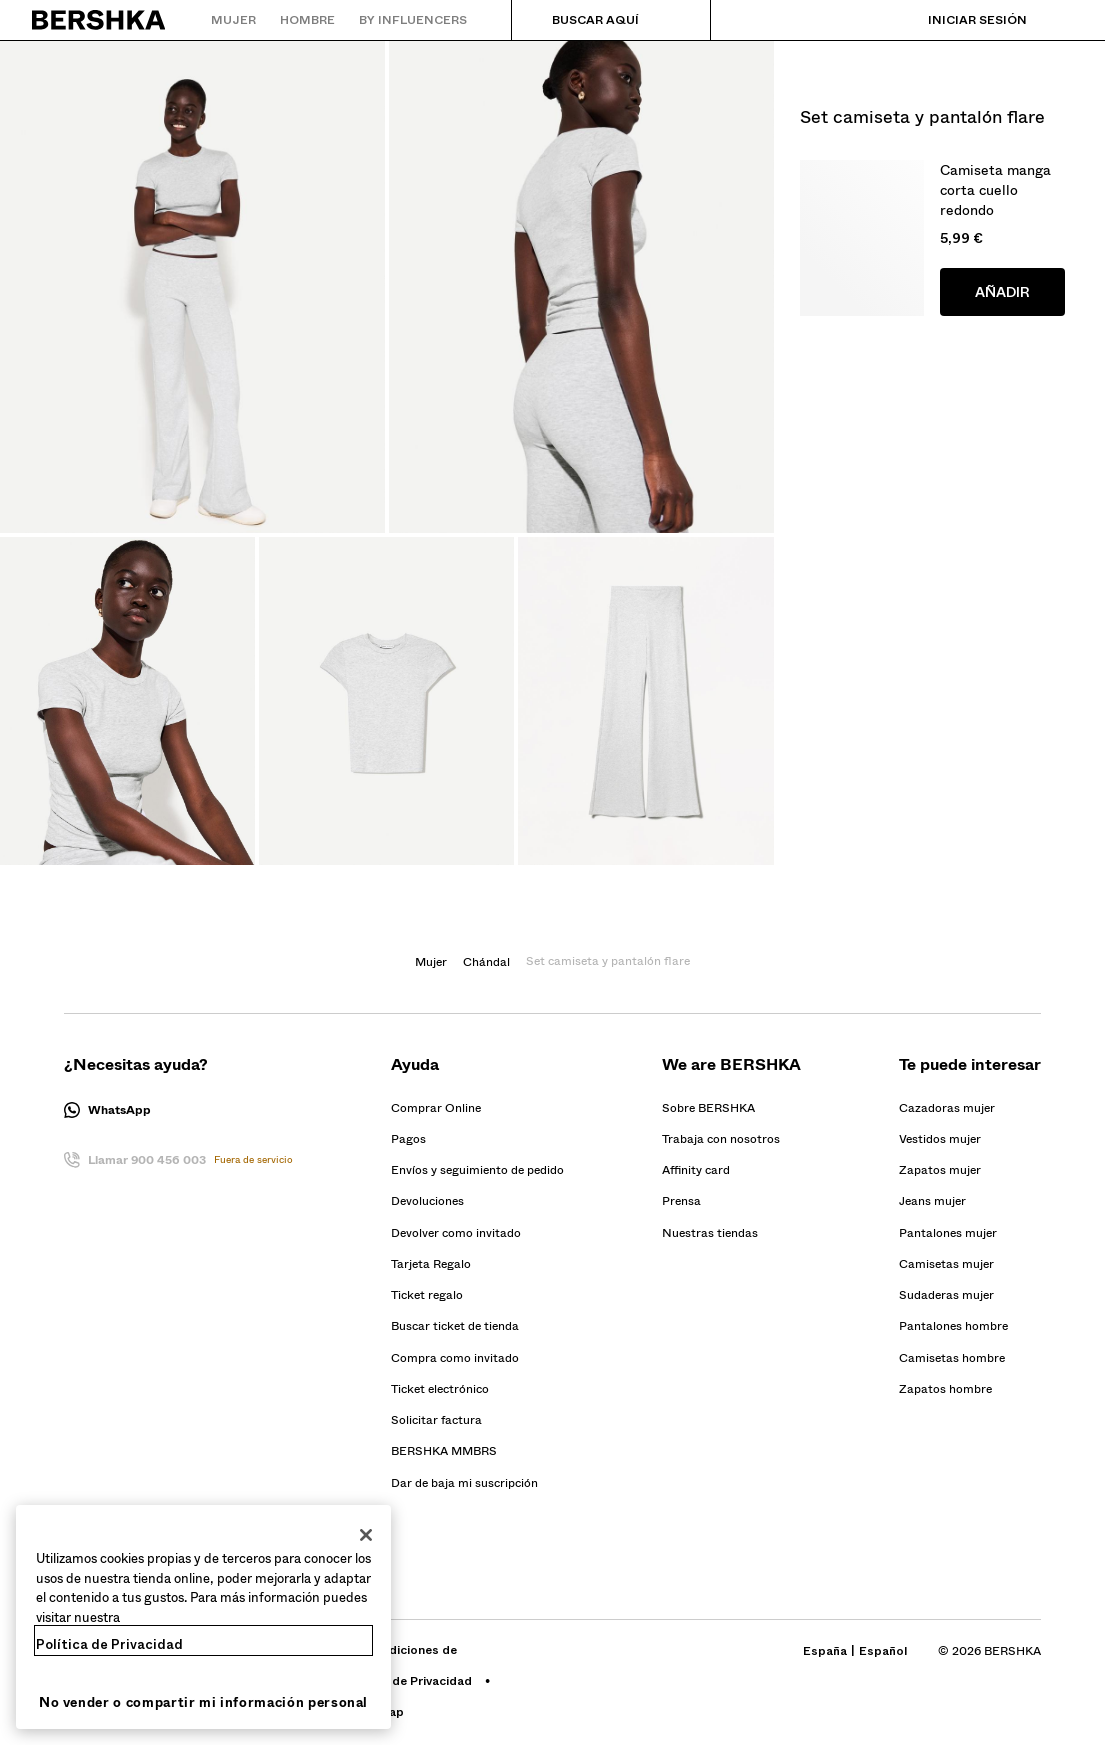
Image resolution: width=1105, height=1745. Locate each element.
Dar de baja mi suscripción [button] (464, 1483)
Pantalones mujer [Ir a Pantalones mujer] (948, 1233)
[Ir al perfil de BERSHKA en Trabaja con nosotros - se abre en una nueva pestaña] (721, 1139)
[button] (178, 1110)
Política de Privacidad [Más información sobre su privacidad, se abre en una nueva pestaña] (109, 1644)
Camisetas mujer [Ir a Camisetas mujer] (946, 1264)
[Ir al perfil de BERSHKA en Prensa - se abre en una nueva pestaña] (681, 1201)
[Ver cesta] (1058, 20)
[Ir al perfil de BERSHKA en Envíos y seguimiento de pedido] (477, 1170)
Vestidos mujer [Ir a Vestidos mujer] (940, 1139)
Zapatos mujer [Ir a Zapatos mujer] (940, 1170)
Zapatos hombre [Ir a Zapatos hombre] (945, 1389)
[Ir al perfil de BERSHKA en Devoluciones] (427, 1201)
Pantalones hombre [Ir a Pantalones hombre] (953, 1326)
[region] (203, 1617)
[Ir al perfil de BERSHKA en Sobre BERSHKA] (708, 1108)
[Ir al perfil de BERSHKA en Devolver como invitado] (456, 1233)
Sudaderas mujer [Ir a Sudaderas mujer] (946, 1295)
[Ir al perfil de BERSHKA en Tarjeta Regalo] (431, 1264)
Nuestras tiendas (710, 1233)
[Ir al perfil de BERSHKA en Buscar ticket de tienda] (455, 1326)
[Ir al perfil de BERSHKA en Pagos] (408, 1139)
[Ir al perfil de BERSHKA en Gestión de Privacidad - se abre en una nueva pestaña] (408, 1681)
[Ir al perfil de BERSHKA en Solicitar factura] (436, 1420)
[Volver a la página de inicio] (99, 20)
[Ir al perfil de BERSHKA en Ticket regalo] (427, 1295)
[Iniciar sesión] (957, 20)
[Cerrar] (366, 1535)
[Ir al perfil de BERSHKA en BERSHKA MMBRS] (444, 1451)
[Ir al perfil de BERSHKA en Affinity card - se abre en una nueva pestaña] (696, 1170)
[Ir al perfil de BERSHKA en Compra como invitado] (455, 1358)
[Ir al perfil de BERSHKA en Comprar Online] (436, 1108)
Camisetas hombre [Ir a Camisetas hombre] (952, 1358)
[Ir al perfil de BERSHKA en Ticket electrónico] (440, 1389)
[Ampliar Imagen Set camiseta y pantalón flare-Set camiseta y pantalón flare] (192, 286)
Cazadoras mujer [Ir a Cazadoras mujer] (947, 1108)
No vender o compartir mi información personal (203, 1702)
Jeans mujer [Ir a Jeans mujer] (932, 1201)
